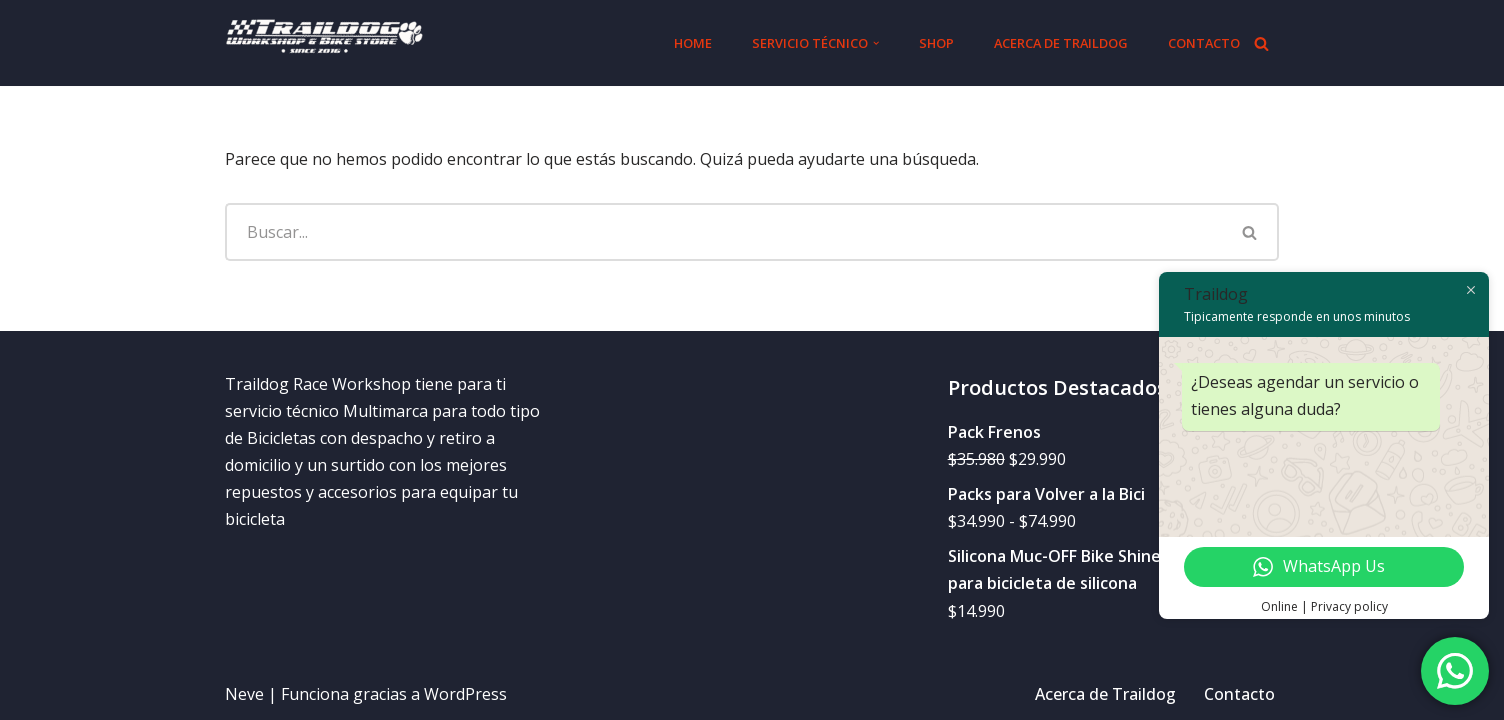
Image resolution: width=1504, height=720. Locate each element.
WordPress (465, 694)
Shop (936, 43)
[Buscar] (1261, 43)
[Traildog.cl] (325, 43)
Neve (244, 694)
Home (693, 43)
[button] (876, 43)
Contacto (1204, 43)
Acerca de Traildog (1061, 43)
